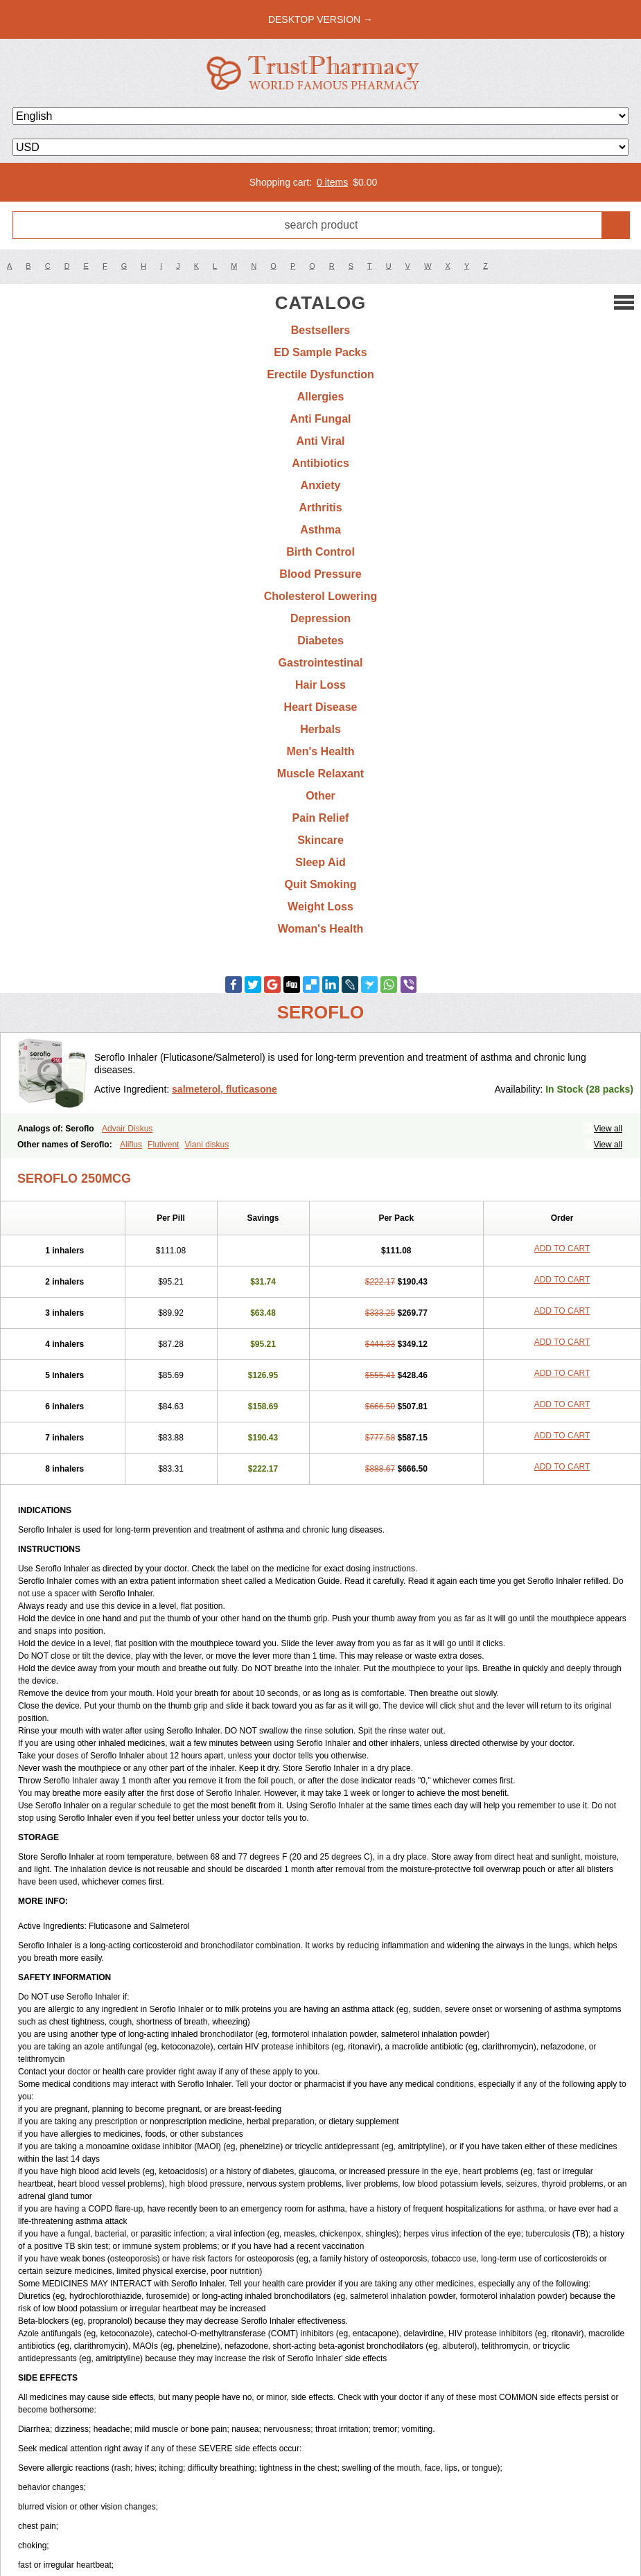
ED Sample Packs (320, 352)
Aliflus (131, 1144)
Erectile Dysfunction (320, 374)
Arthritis (320, 507)
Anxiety (321, 485)
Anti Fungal (320, 419)
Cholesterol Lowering (321, 596)
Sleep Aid (320, 862)
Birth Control (320, 552)
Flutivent (163, 1144)
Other (320, 796)
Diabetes (320, 640)
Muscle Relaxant (320, 773)
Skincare (320, 840)
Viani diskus (206, 1144)
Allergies (320, 397)
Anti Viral (321, 441)
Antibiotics (320, 463)
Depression (320, 618)
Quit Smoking (321, 884)
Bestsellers (320, 330)
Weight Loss (320, 906)
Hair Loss (320, 685)
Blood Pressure (320, 574)
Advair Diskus (127, 1128)
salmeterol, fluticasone (224, 1089)
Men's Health (320, 751)
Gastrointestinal (321, 663)
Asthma (320, 530)
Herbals (320, 729)
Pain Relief (320, 818)
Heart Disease (321, 707)
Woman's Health (321, 929)
